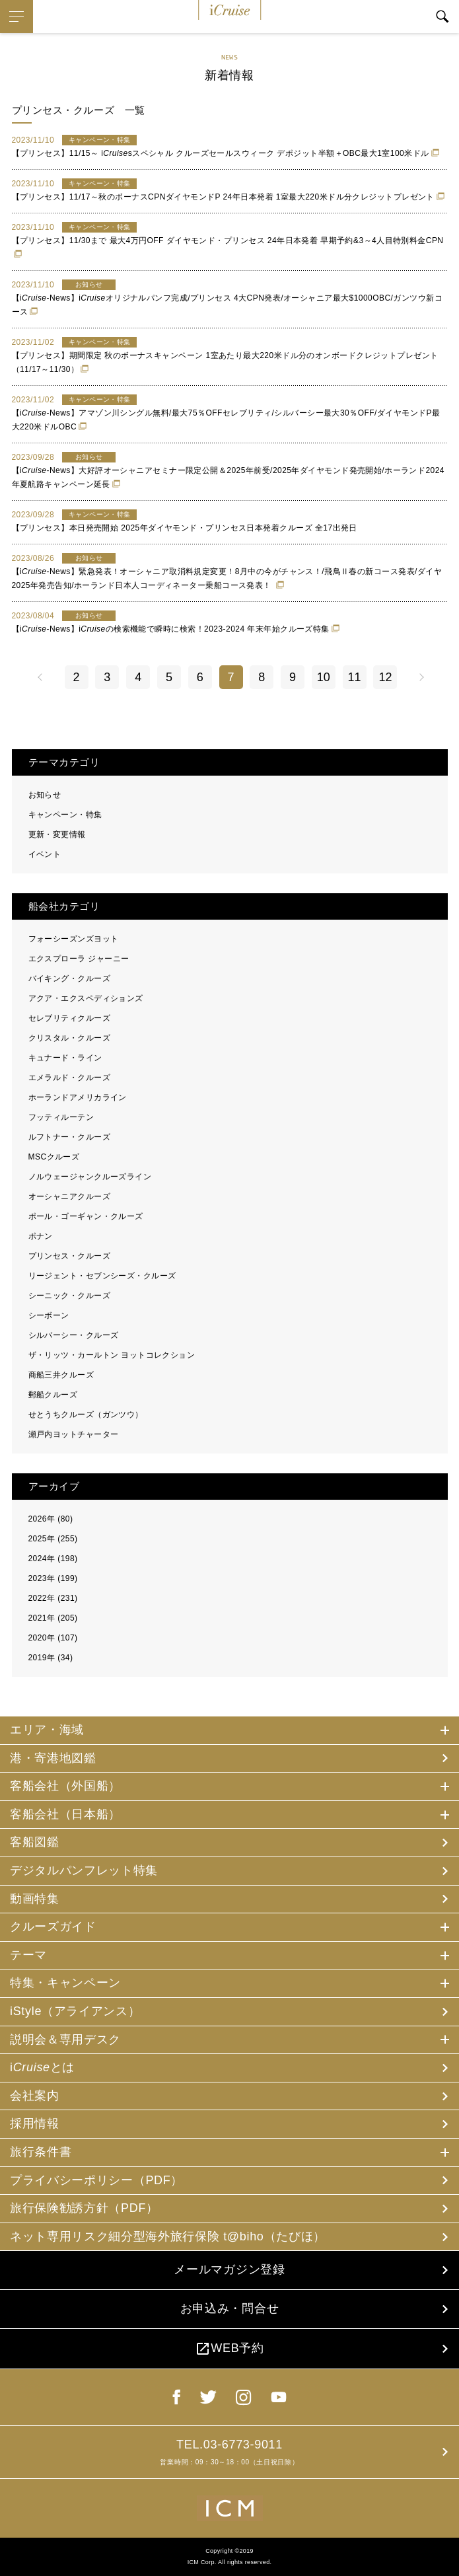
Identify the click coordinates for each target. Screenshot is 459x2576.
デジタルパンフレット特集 (84, 1870)
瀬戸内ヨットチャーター (73, 1434)
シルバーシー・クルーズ (73, 1335)
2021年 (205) (53, 1618)
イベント (44, 854)
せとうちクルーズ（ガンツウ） (85, 1414)
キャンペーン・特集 (65, 814)
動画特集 (34, 1898)
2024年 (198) (53, 1558)
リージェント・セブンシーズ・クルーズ (102, 1275)
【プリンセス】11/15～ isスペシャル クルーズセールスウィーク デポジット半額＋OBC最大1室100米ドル (220, 153)
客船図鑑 (34, 1842)
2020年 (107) (53, 1637)
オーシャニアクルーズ (69, 1196)
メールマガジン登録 (229, 2269)
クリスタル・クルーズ (69, 1038)
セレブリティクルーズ (69, 1018)
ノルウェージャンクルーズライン (90, 1176)
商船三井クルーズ (61, 1375)
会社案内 (34, 2095)
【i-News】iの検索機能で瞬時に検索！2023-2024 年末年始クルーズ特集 (171, 629)
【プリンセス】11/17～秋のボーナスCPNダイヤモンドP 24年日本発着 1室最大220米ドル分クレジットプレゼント (223, 197)
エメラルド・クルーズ (69, 1077)
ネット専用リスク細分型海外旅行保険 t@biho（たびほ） (168, 2236)
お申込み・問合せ (229, 2308)
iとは (42, 2067)
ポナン (40, 1236)
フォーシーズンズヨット (73, 938)
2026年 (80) (50, 1519)
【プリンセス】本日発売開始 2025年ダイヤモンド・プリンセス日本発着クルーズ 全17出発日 (184, 528)
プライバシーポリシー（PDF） (96, 2180)
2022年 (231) (53, 1598)
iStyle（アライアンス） (75, 2011)
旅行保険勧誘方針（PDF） (84, 2208)
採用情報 (34, 2123)
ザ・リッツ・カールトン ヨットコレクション (111, 1355)
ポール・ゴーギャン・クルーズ (85, 1216)
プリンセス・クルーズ (69, 1256)
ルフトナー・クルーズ (69, 1137)
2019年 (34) (50, 1657)
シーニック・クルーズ (69, 1295)
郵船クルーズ (53, 1394)
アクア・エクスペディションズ (85, 998)
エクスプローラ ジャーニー (78, 958)
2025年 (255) (53, 1538)
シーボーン (48, 1315)
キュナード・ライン (65, 1057)
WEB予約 (229, 2349)
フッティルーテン (61, 1117)
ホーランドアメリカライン (77, 1097)
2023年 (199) (53, 1578)
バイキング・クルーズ (69, 978)
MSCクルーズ (54, 1156)
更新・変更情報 (57, 834)
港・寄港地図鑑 (53, 1758)
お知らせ (44, 794)
